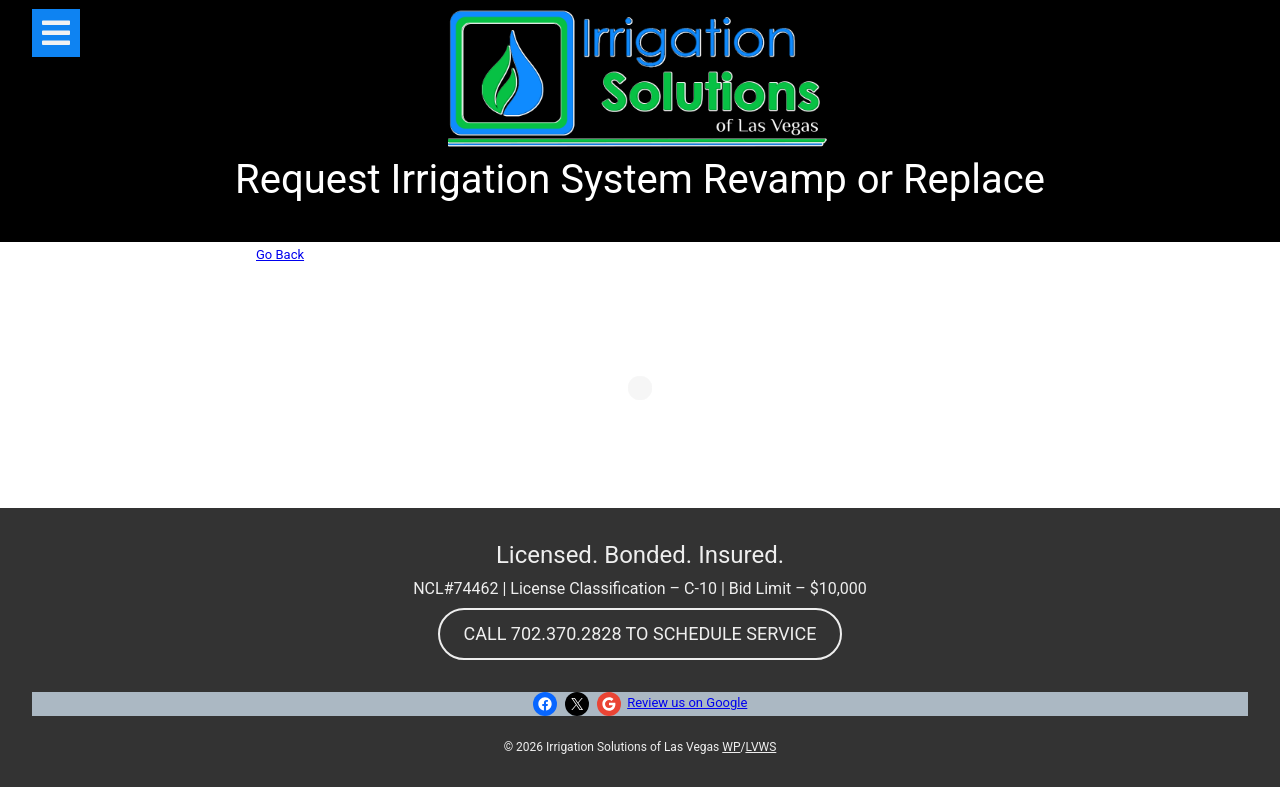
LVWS (760, 747)
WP (731, 747)
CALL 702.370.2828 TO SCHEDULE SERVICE (640, 633)
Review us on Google (687, 702)
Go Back (280, 254)
